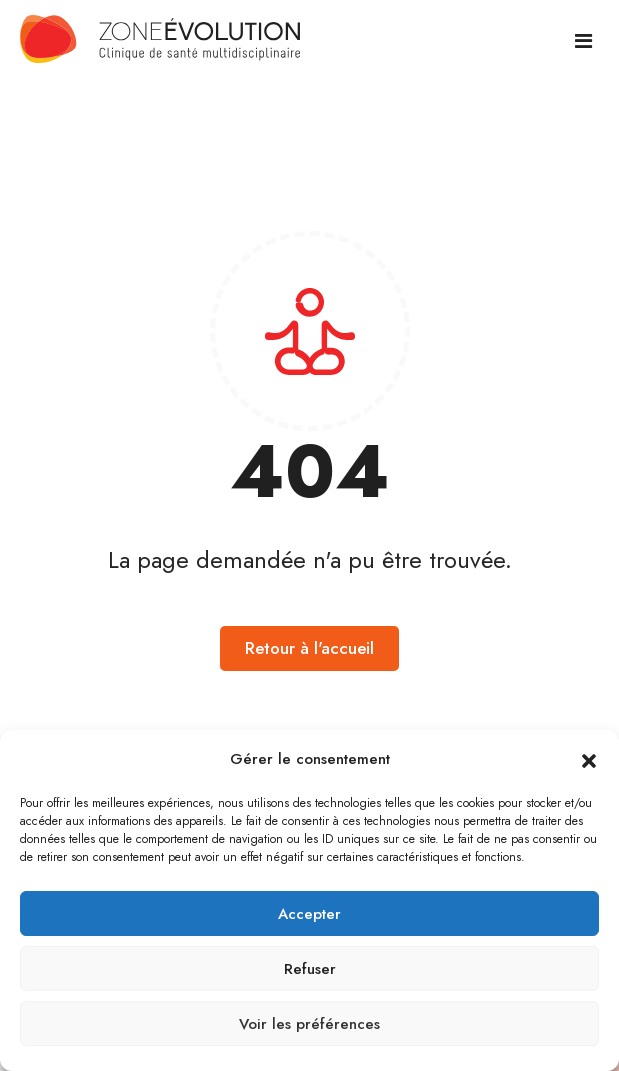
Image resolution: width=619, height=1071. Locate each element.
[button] (589, 760)
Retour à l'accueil (309, 648)
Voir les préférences (309, 1024)
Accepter (309, 914)
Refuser (310, 969)
